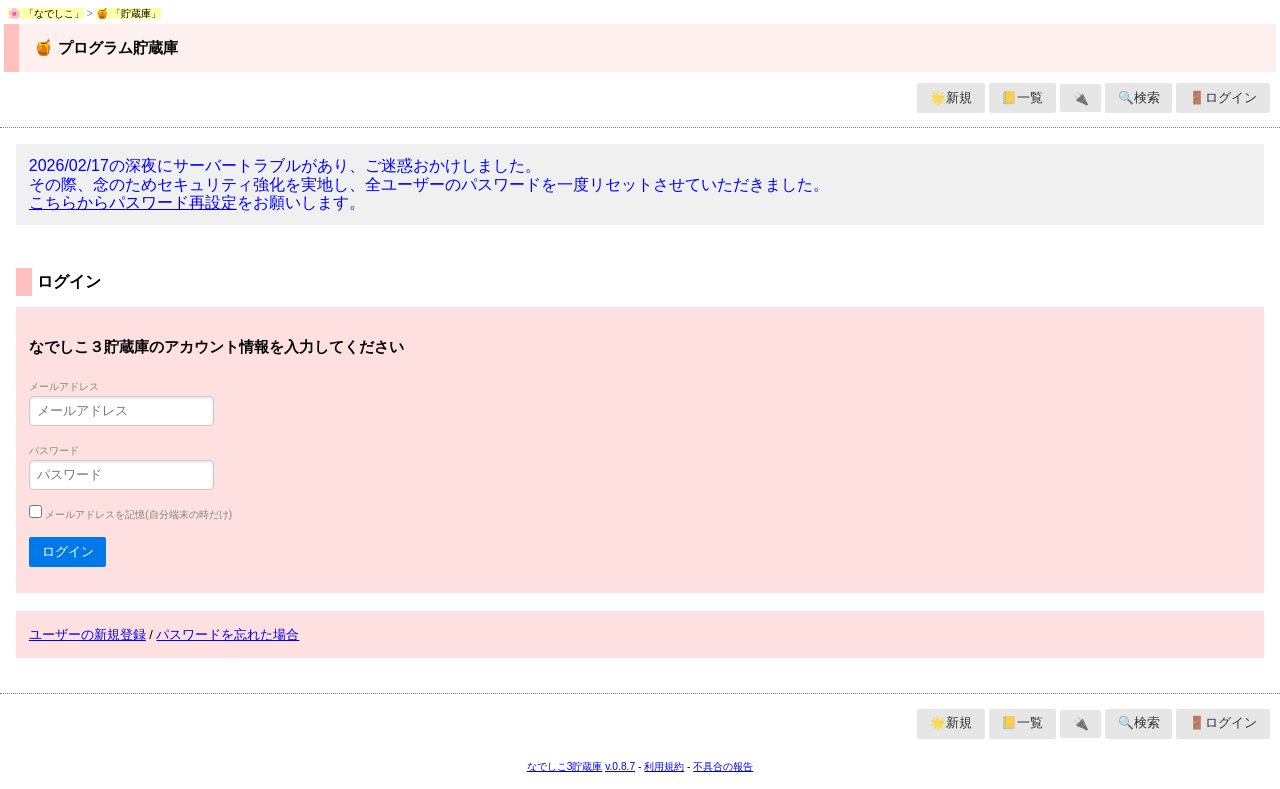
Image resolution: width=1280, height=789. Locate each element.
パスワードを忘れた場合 (227, 634)
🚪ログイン (1223, 97)
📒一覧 (1022, 97)
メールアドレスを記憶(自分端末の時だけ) (138, 514)
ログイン (68, 551)
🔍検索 (1139, 97)
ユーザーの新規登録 (87, 634)
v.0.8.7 (620, 766)
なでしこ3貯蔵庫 (565, 766)
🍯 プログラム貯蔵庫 (105, 47)
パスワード (54, 450)
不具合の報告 (723, 766)
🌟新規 (951, 97)
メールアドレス (64, 386)
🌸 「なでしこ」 (46, 13)
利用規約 (664, 766)
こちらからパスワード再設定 (133, 202)
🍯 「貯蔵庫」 (129, 13)
